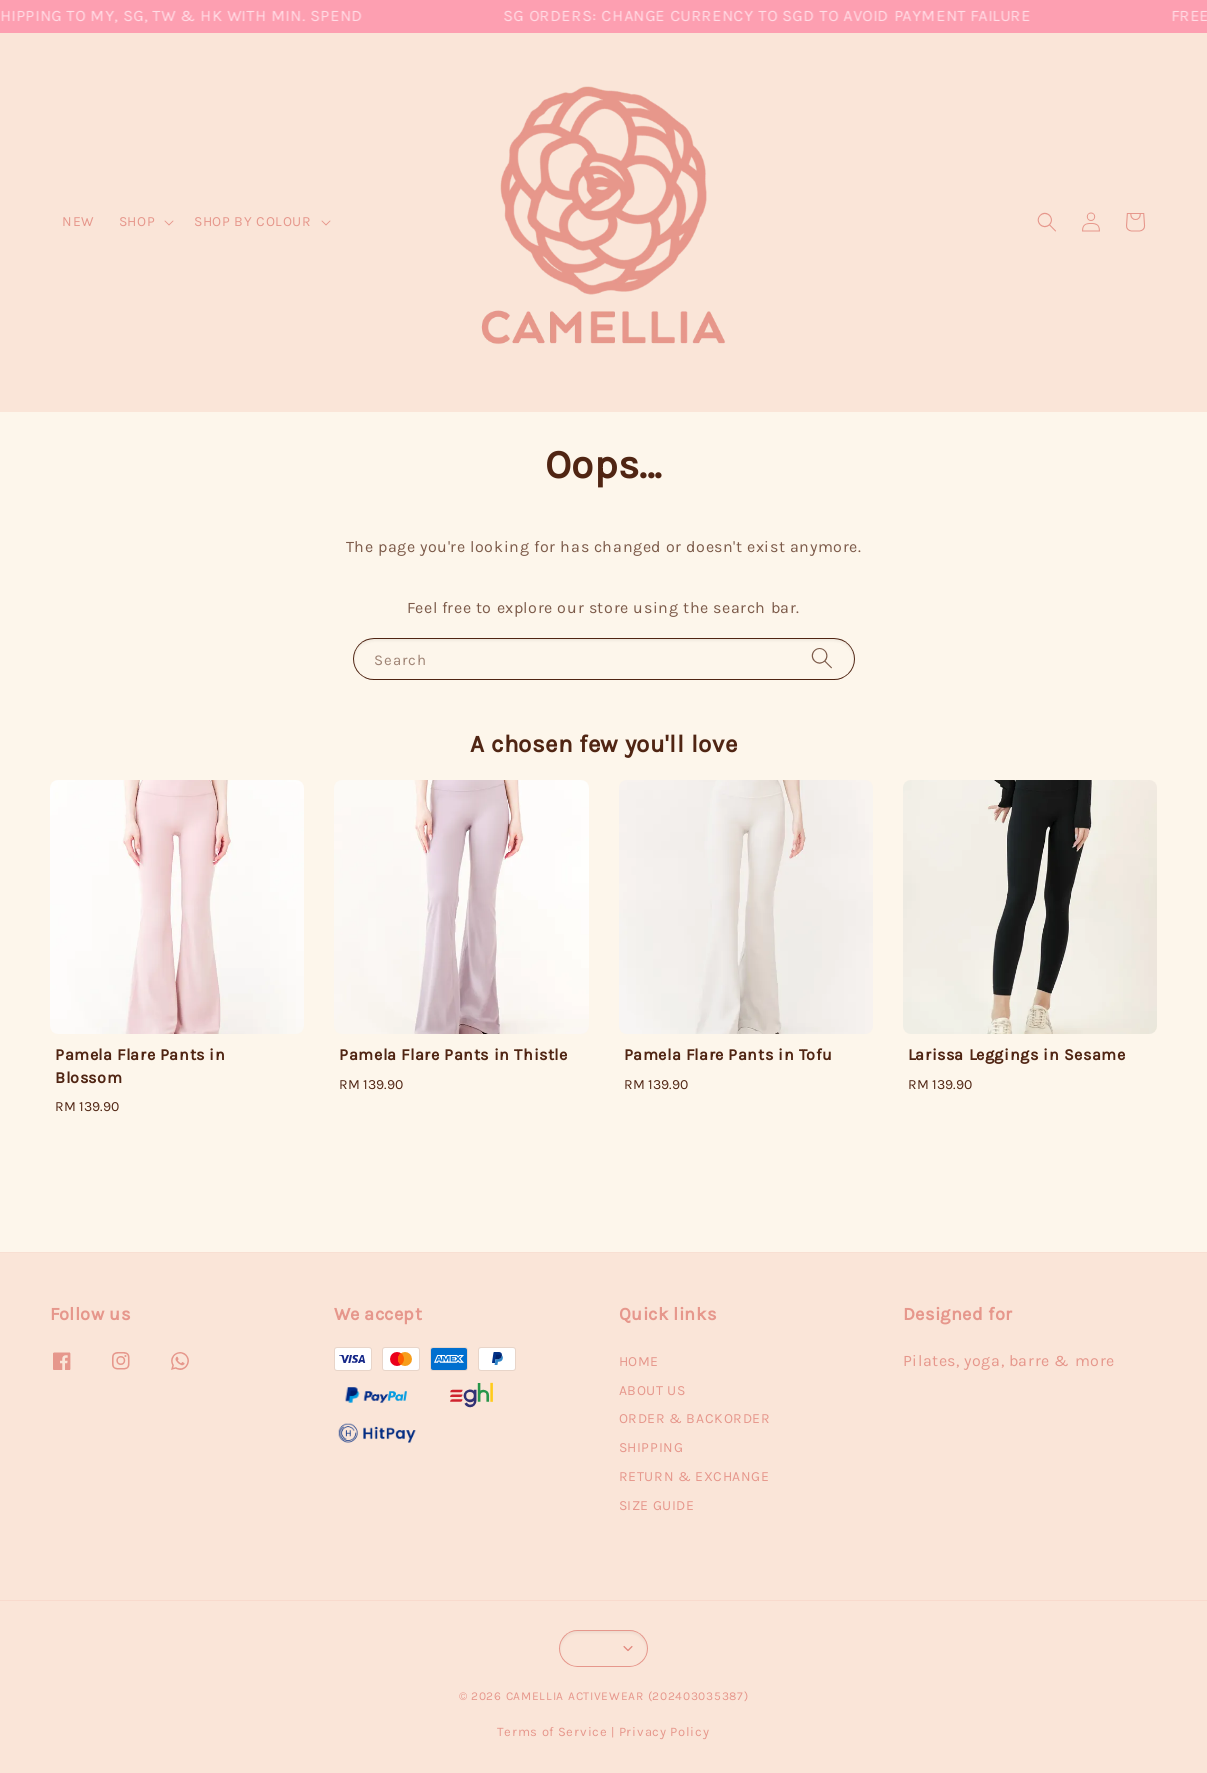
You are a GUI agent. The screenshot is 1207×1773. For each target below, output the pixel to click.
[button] (1047, 222)
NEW (78, 221)
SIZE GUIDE (657, 1505)
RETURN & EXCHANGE (694, 1476)
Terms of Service (552, 1731)
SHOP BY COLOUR (252, 221)
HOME (639, 1361)
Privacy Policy (664, 1731)
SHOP (137, 221)
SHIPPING (651, 1447)
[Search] (822, 658)
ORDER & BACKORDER (695, 1418)
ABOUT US (652, 1390)
